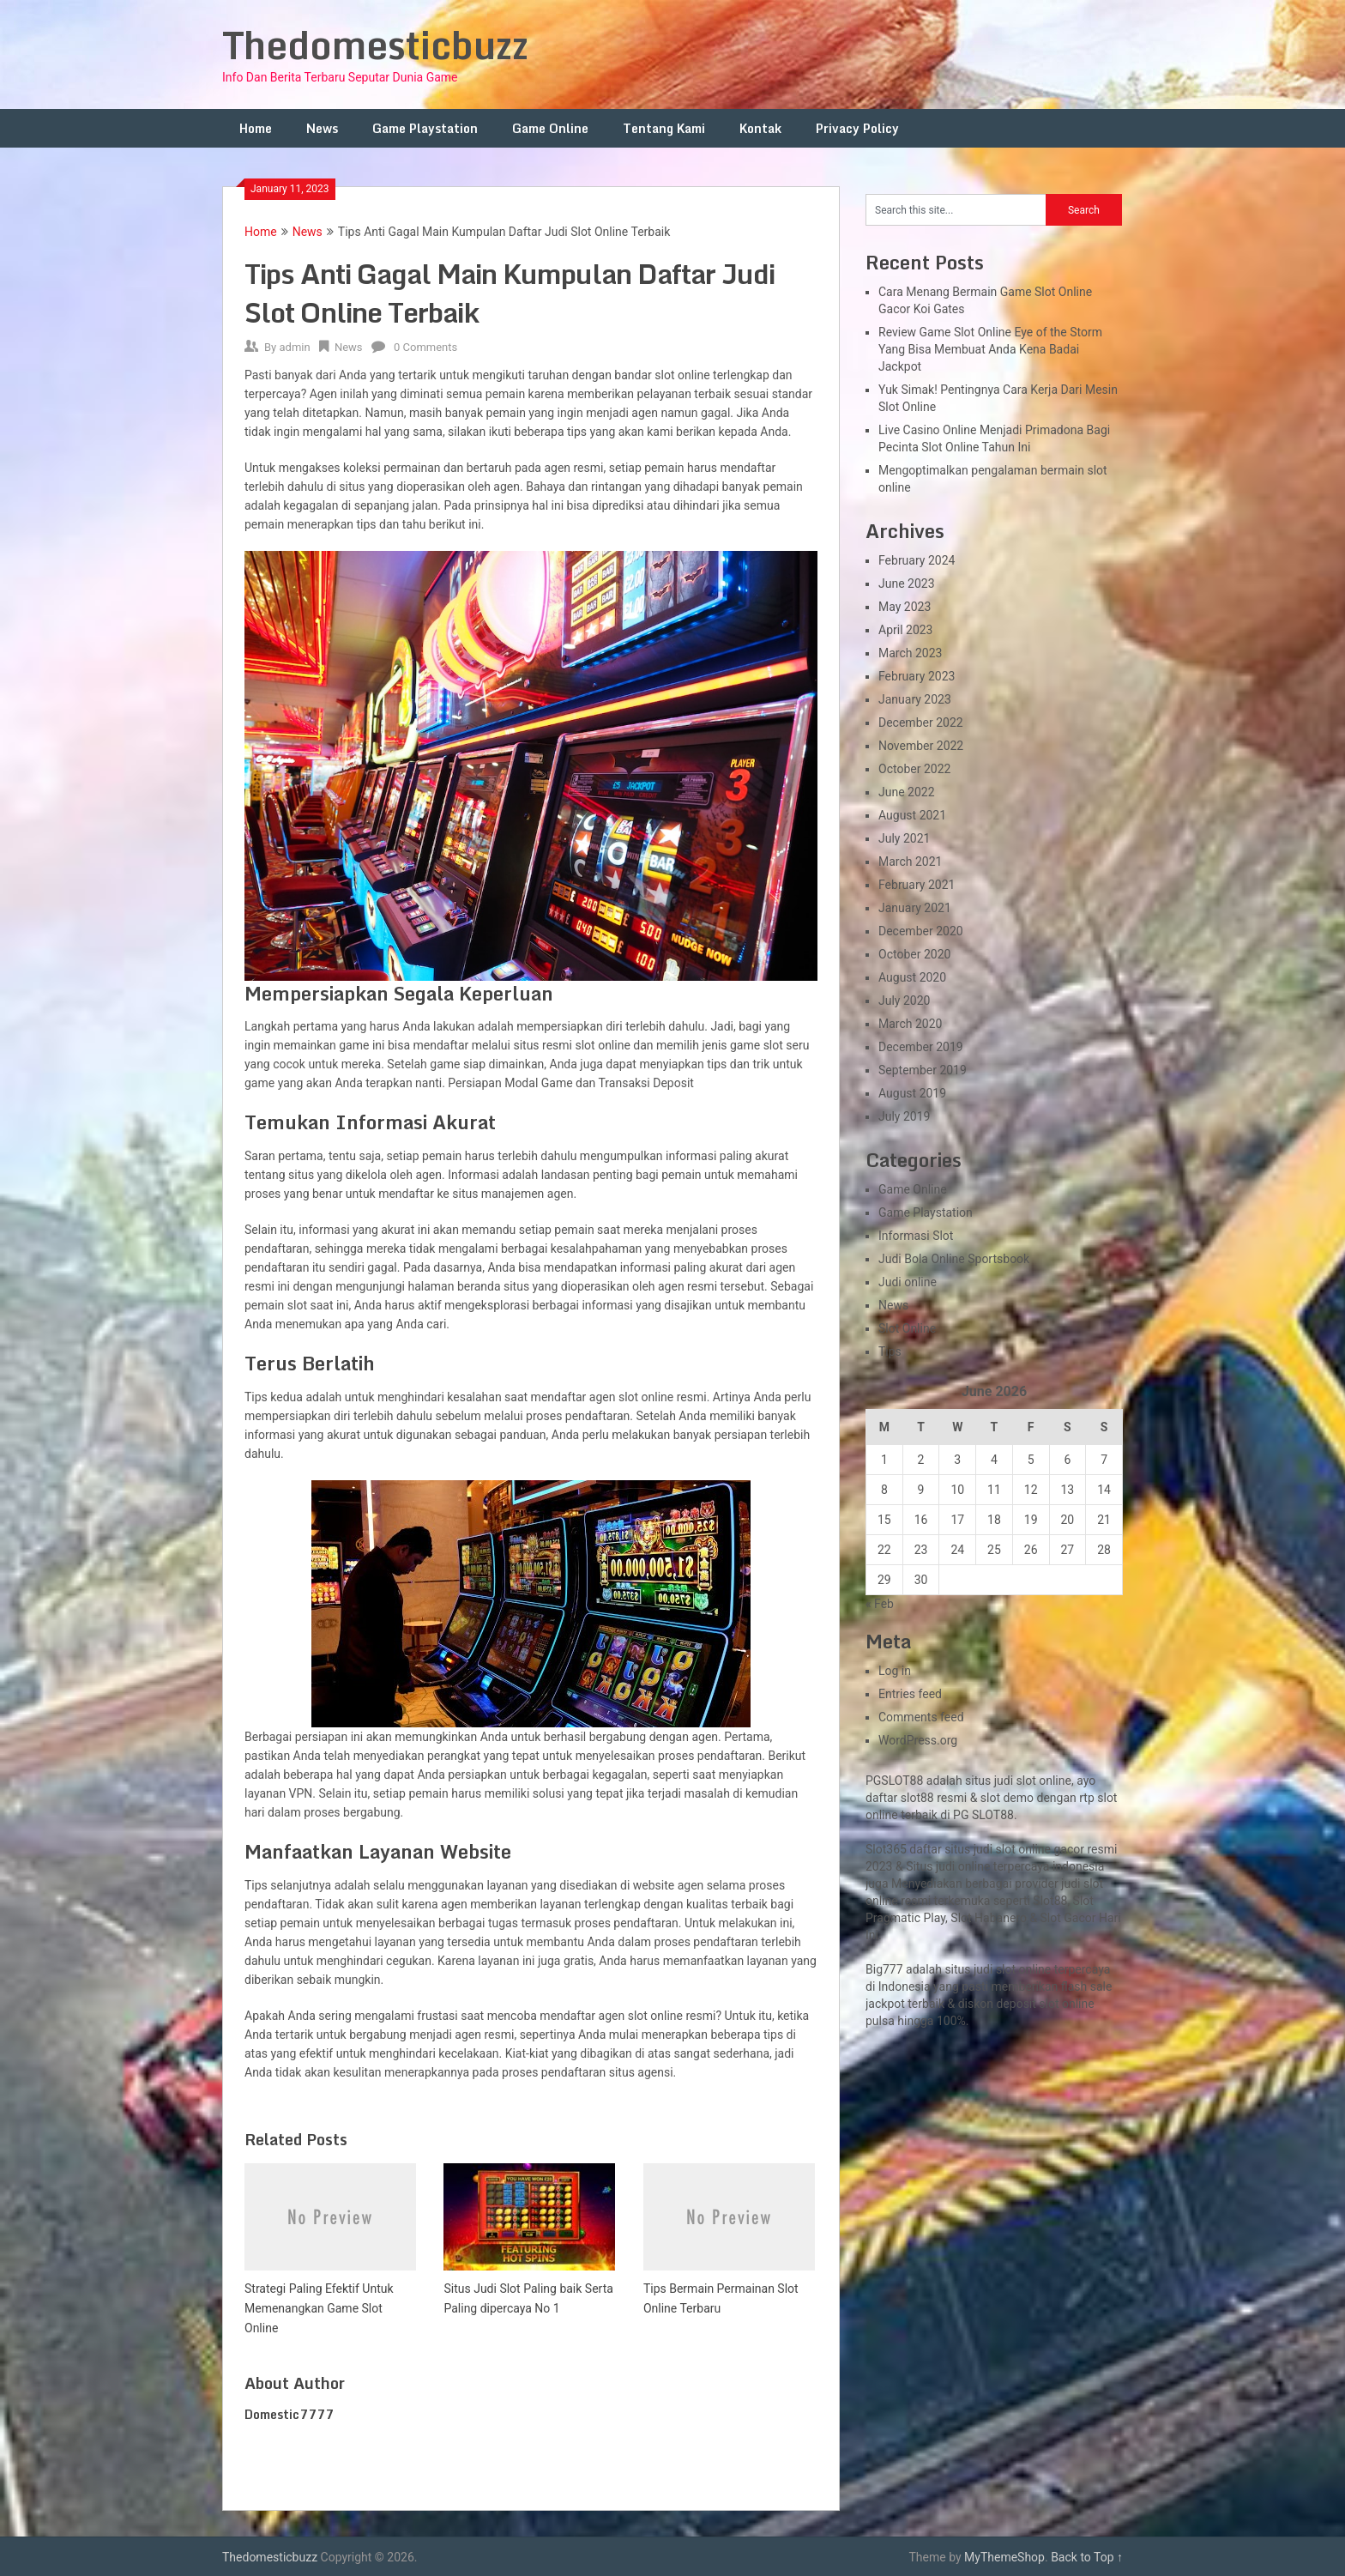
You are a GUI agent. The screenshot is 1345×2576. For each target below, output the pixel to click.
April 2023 (905, 630)
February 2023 (916, 676)
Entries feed (910, 1694)
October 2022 (914, 769)
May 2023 (904, 607)
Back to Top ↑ (1087, 2557)
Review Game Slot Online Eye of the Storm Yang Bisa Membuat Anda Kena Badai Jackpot (990, 349)
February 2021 (916, 885)
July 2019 (904, 1116)
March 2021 (910, 861)
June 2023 (906, 583)
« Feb (880, 1604)
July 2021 (904, 838)
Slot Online (907, 1328)
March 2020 (910, 1024)
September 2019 (922, 1070)
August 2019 (912, 1093)
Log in (894, 1671)
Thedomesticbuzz (375, 45)
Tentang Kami (664, 128)
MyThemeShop (1004, 2557)
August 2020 (912, 977)
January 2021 (914, 908)
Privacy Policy (857, 128)
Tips (890, 1351)
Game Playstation (425, 128)
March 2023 (910, 653)
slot (1093, 1883)
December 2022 (920, 722)
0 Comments (425, 347)
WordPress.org (917, 1740)
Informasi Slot (915, 1236)
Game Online (550, 128)
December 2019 (920, 1047)
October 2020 (914, 954)
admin (294, 347)
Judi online (907, 1282)
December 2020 (920, 931)
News (322, 128)
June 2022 (906, 792)
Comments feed (921, 1717)
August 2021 (912, 815)
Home (255, 128)
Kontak (760, 128)
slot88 (917, 1798)
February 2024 (916, 560)
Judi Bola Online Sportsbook (953, 1259)
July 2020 (904, 1000)
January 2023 (914, 699)
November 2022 (920, 746)
